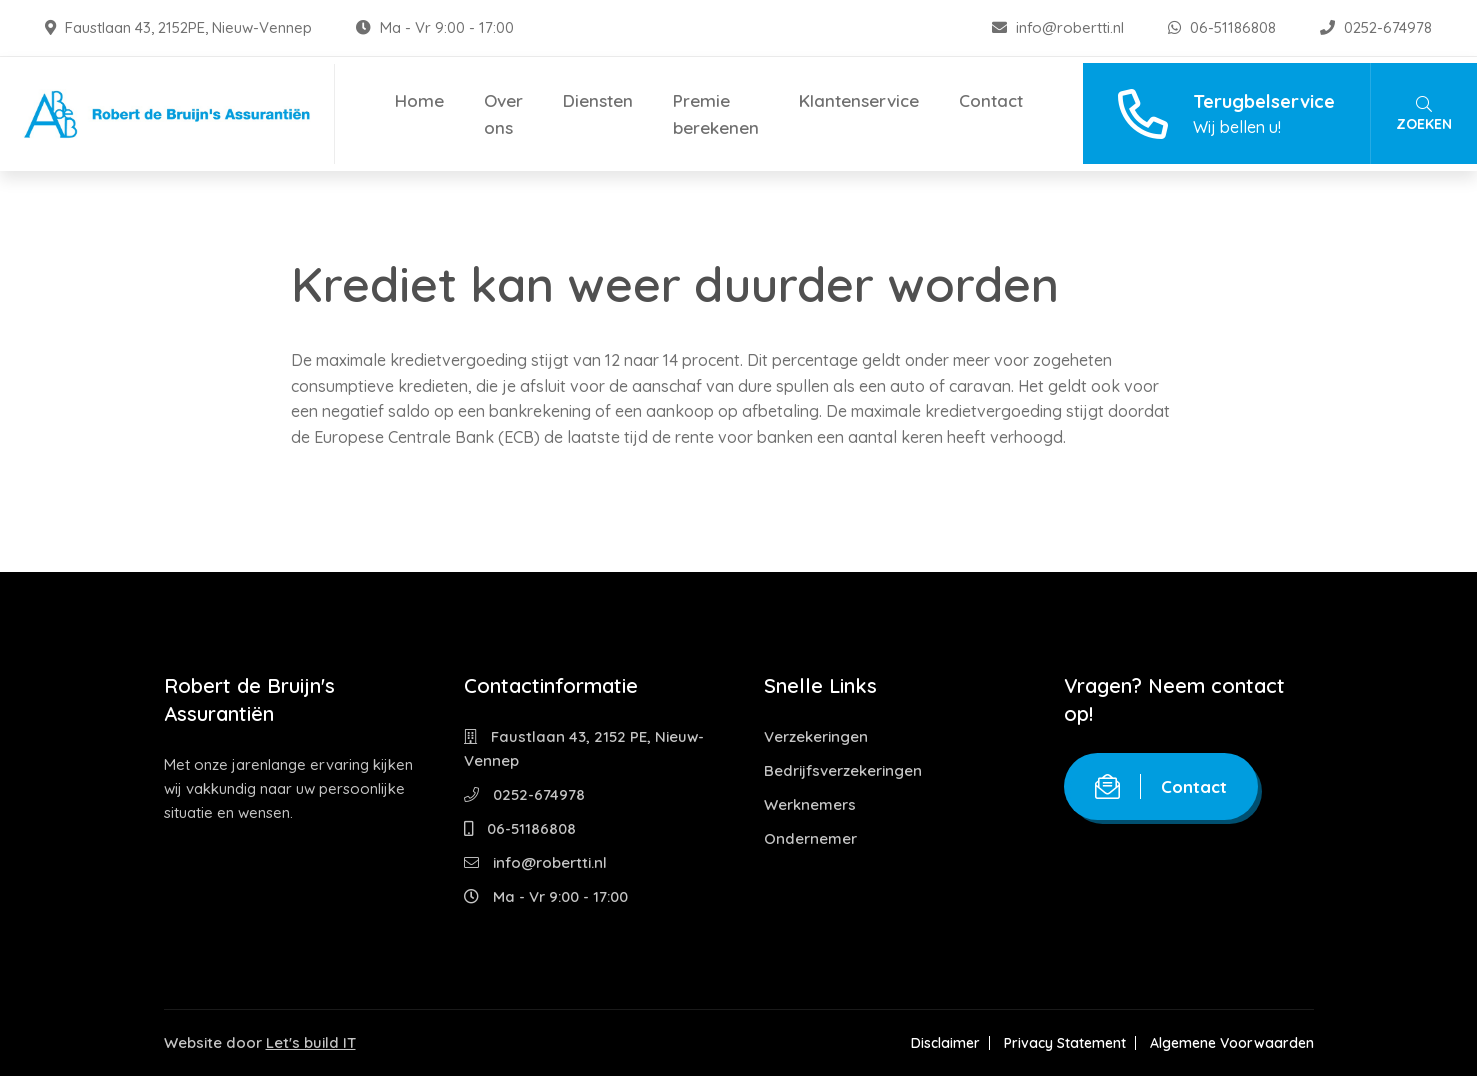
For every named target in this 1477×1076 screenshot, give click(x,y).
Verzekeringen (816, 736)
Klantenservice (859, 100)
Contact (991, 100)
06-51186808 (1224, 27)
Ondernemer (810, 838)
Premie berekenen (716, 114)
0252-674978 (1376, 27)
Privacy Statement (1065, 1043)
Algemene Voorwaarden (1232, 1043)
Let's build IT (311, 1042)
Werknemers (810, 804)
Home (419, 100)
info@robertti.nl (1060, 27)
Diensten (598, 100)
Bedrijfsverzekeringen (843, 770)
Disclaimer (945, 1043)
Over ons (503, 114)
